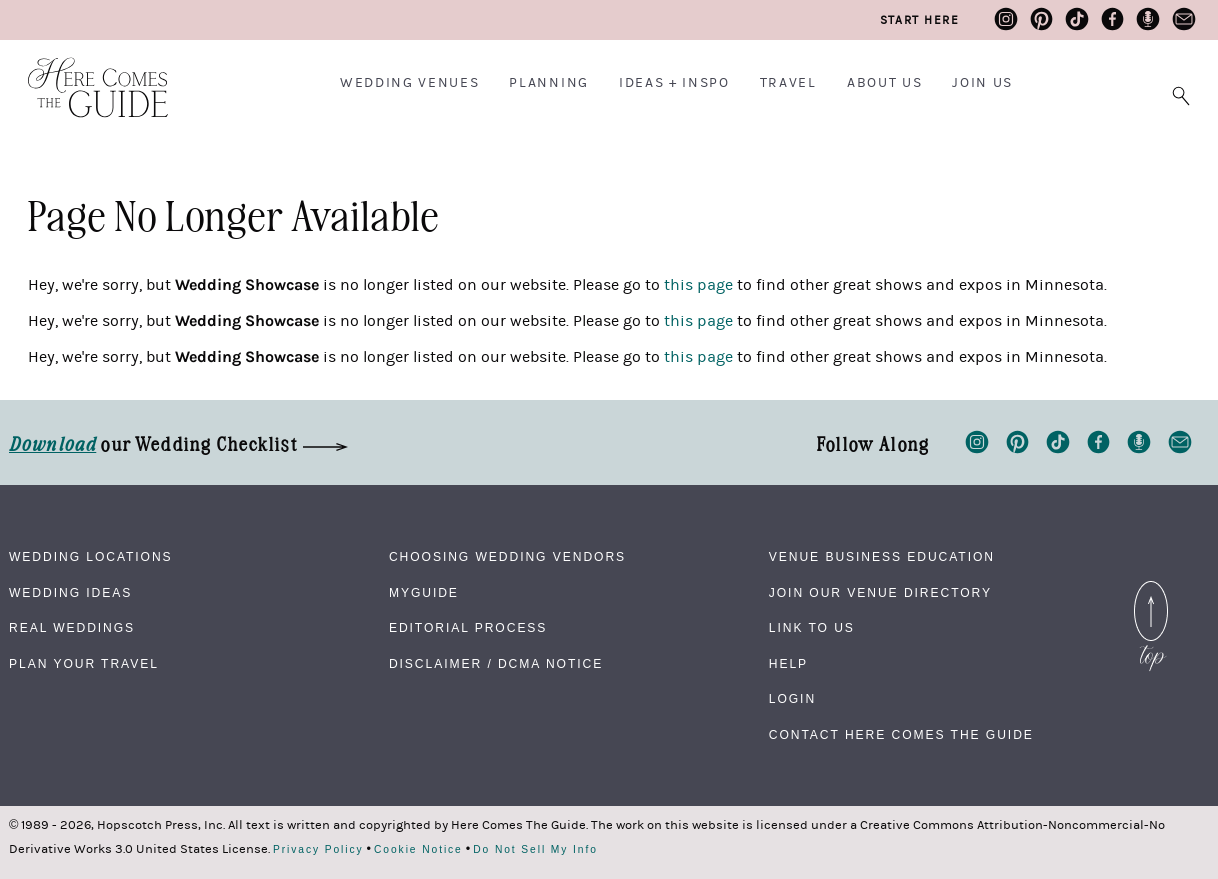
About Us (884, 83)
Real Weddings (72, 628)
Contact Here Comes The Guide (901, 735)
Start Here (919, 20)
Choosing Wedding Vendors (507, 557)
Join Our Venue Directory (880, 593)
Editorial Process (468, 628)
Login (792, 699)
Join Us (982, 83)
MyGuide (424, 593)
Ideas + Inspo (674, 83)
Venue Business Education (882, 557)
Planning (548, 83)
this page (698, 285)
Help (788, 664)
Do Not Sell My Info (535, 850)
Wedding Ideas (70, 593)
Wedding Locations (91, 557)
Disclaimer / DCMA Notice (496, 664)
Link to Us (812, 628)
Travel (788, 83)
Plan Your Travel (84, 664)
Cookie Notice (418, 850)
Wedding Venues (410, 83)
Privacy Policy (318, 850)
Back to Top (1151, 593)
